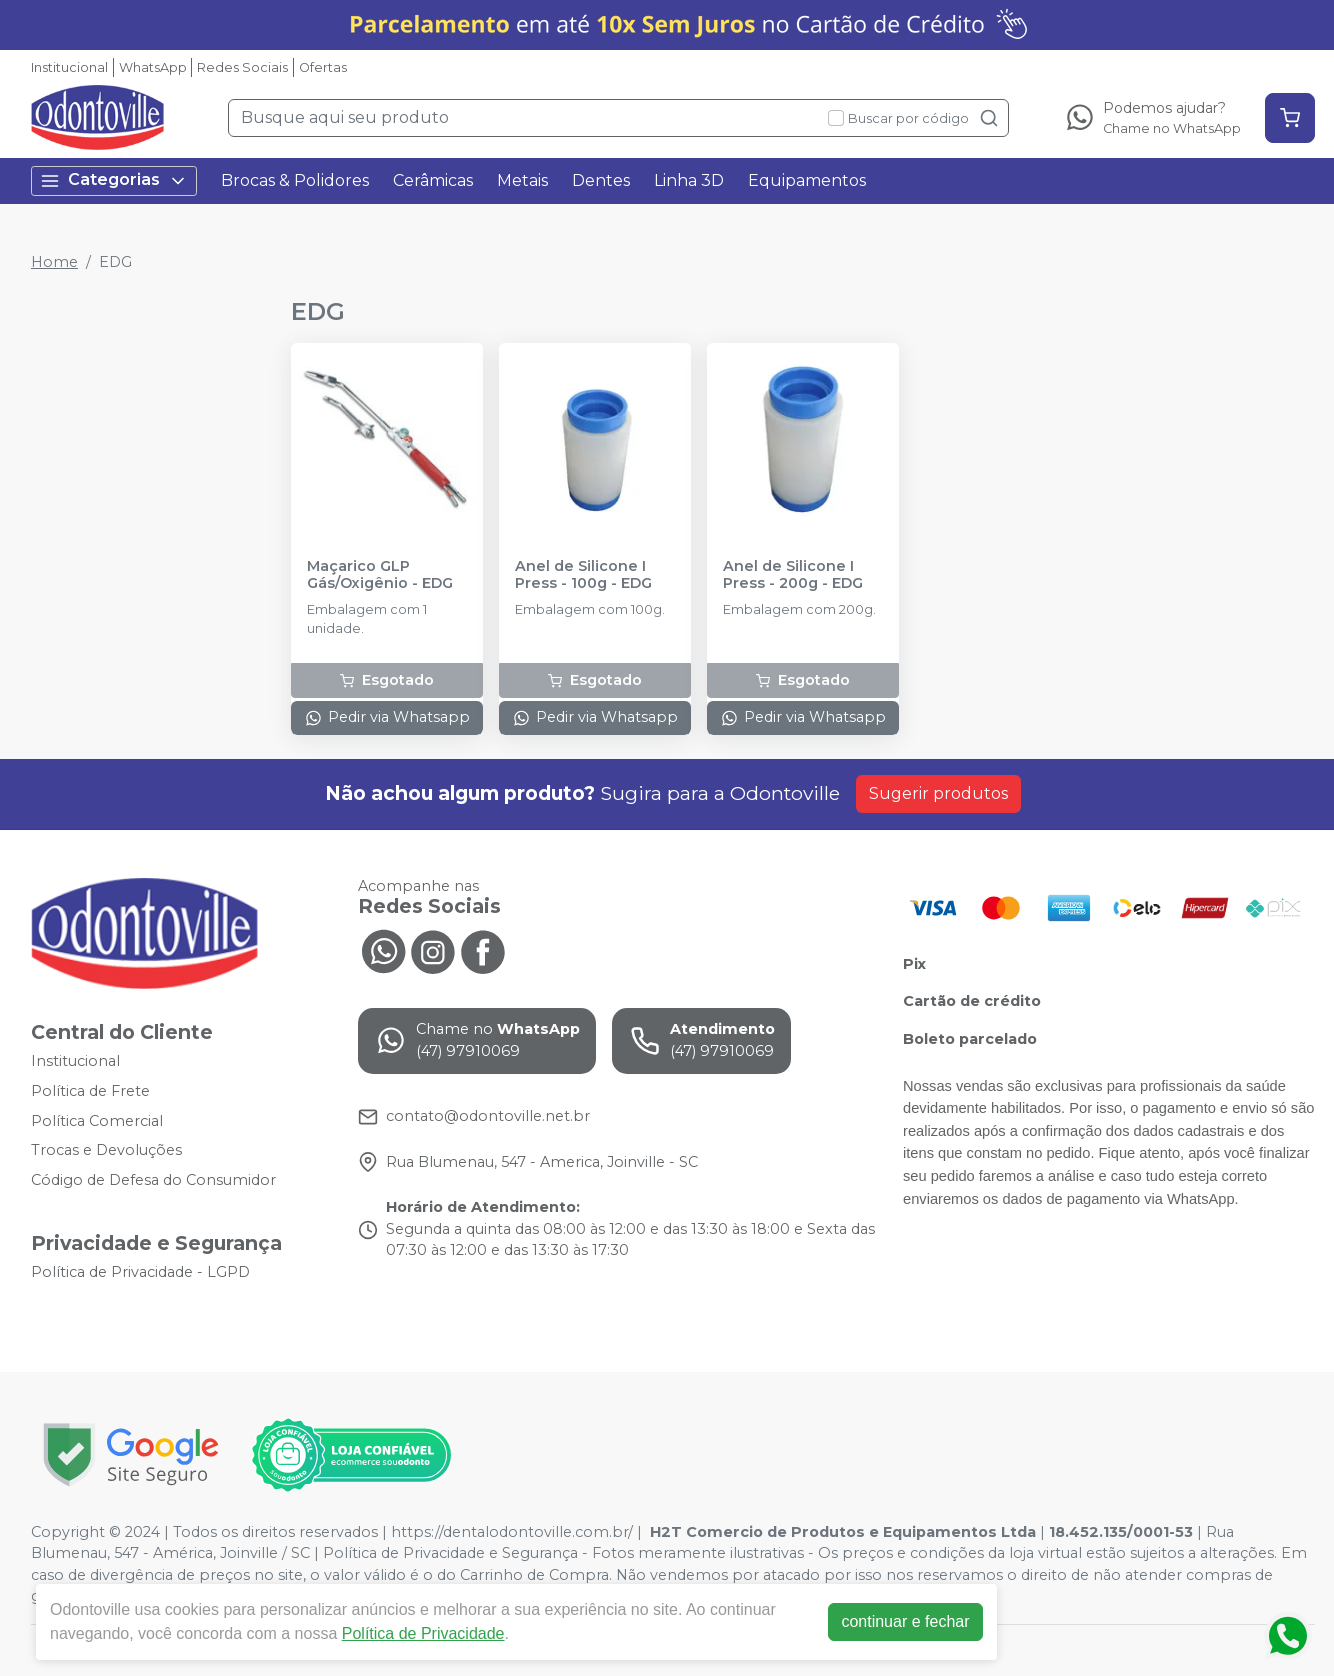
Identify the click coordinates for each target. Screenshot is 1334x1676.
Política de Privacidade (423, 1633)
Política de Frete (90, 1091)
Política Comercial (97, 1121)
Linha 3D (689, 180)
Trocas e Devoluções (106, 1150)
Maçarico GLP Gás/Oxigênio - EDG (380, 575)
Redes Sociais (242, 67)
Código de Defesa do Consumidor (153, 1180)
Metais (522, 180)
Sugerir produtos (938, 793)
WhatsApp (153, 67)
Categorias (114, 180)
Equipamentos (807, 180)
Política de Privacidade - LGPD (140, 1273)
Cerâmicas (433, 180)
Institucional (69, 67)
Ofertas (323, 67)
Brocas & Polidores (295, 180)
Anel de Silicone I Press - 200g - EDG (793, 575)
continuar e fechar (905, 1621)
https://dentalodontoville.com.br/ (512, 1532)
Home (54, 262)
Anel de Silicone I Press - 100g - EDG (583, 575)
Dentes (601, 180)
